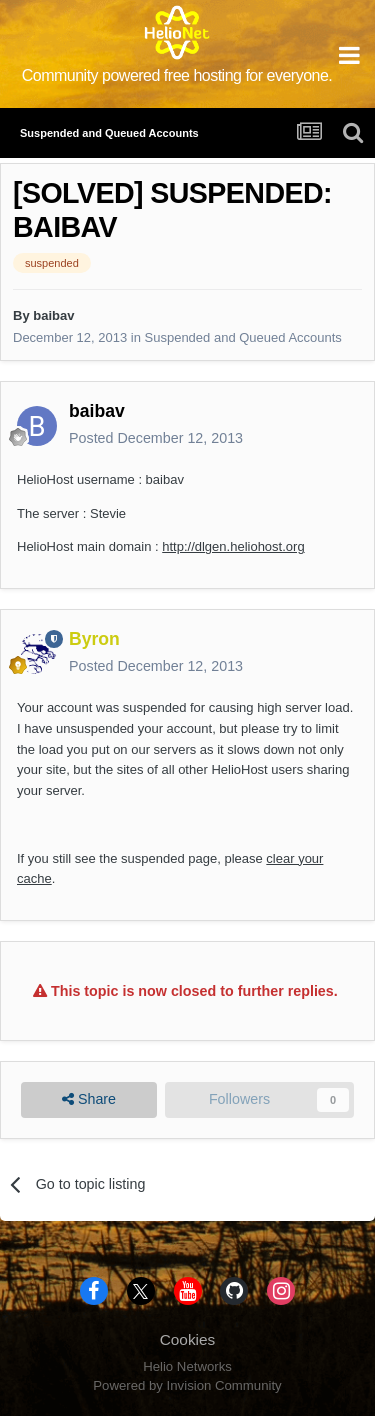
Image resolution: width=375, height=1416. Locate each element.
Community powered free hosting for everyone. (177, 75)
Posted (156, 438)
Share (89, 1099)
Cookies (188, 1339)
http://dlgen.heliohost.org (233, 546)
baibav (53, 315)
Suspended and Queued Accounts (243, 337)
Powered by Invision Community (187, 1385)
